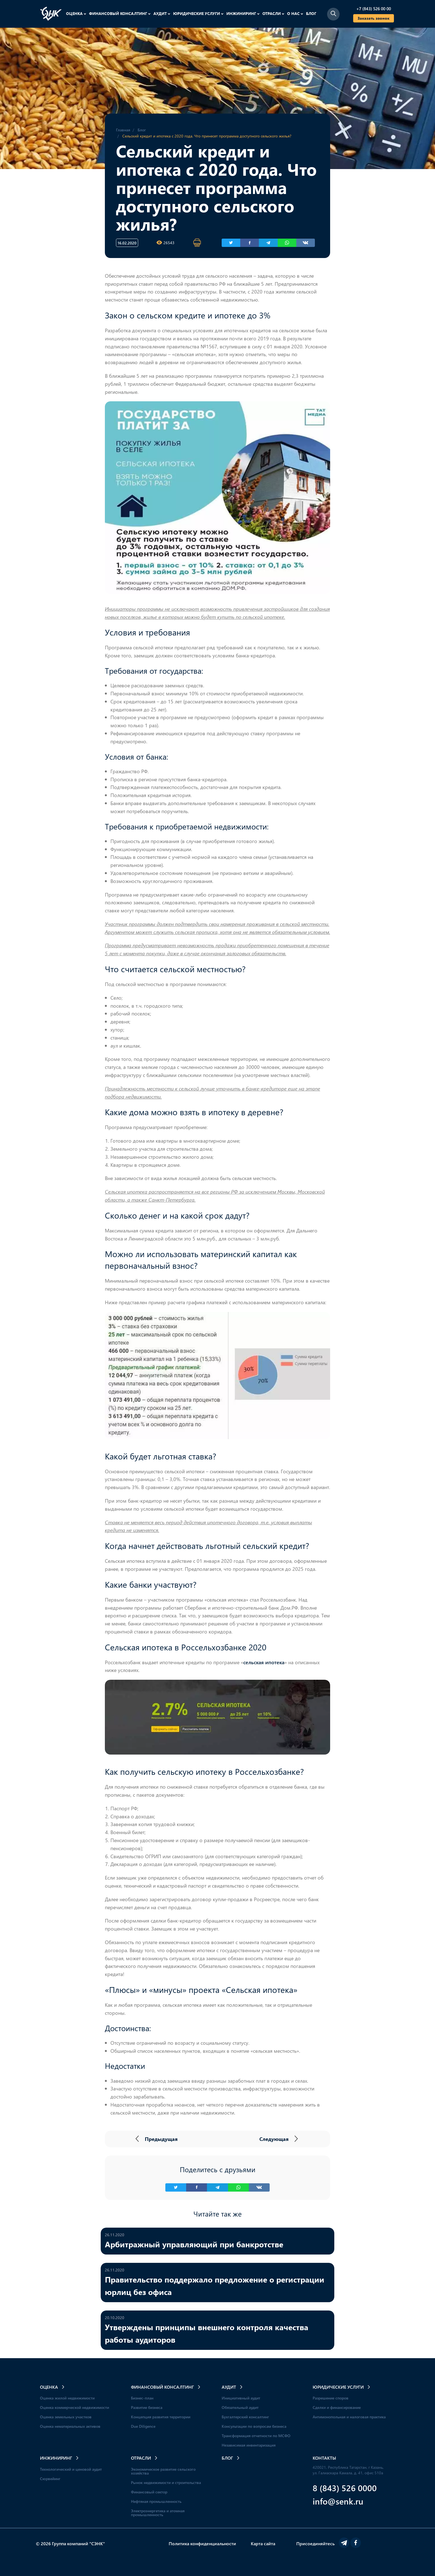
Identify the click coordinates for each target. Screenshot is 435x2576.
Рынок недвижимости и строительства (166, 2482)
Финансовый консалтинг (120, 13)
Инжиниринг (243, 13)
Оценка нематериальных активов (70, 2426)
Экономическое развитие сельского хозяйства (163, 2471)
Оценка (76, 13)
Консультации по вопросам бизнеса (254, 2426)
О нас (295, 13)
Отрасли (273, 13)
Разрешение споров (330, 2398)
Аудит (161, 13)
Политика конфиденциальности (202, 2543)
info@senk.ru (338, 2501)
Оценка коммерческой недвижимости (74, 2407)
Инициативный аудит (241, 2398)
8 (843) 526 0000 (345, 2487)
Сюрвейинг (50, 2478)
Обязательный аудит (240, 2407)
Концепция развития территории (160, 2416)
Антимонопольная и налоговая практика (349, 2416)
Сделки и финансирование (337, 2407)
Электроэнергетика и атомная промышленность (157, 2512)
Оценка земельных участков (66, 2416)
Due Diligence (143, 2426)
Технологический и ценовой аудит (71, 2469)
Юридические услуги (198, 13)
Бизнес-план (142, 2398)
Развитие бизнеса (146, 2407)
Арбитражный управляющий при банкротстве (194, 2244)
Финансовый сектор (149, 2492)
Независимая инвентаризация (248, 2445)
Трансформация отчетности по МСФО (256, 2435)
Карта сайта (263, 2543)
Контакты (324, 2458)
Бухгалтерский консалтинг (245, 2416)
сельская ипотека (263, 1662)
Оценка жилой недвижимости (67, 2398)
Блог (311, 13)
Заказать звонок (374, 18)
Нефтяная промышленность (156, 2501)
